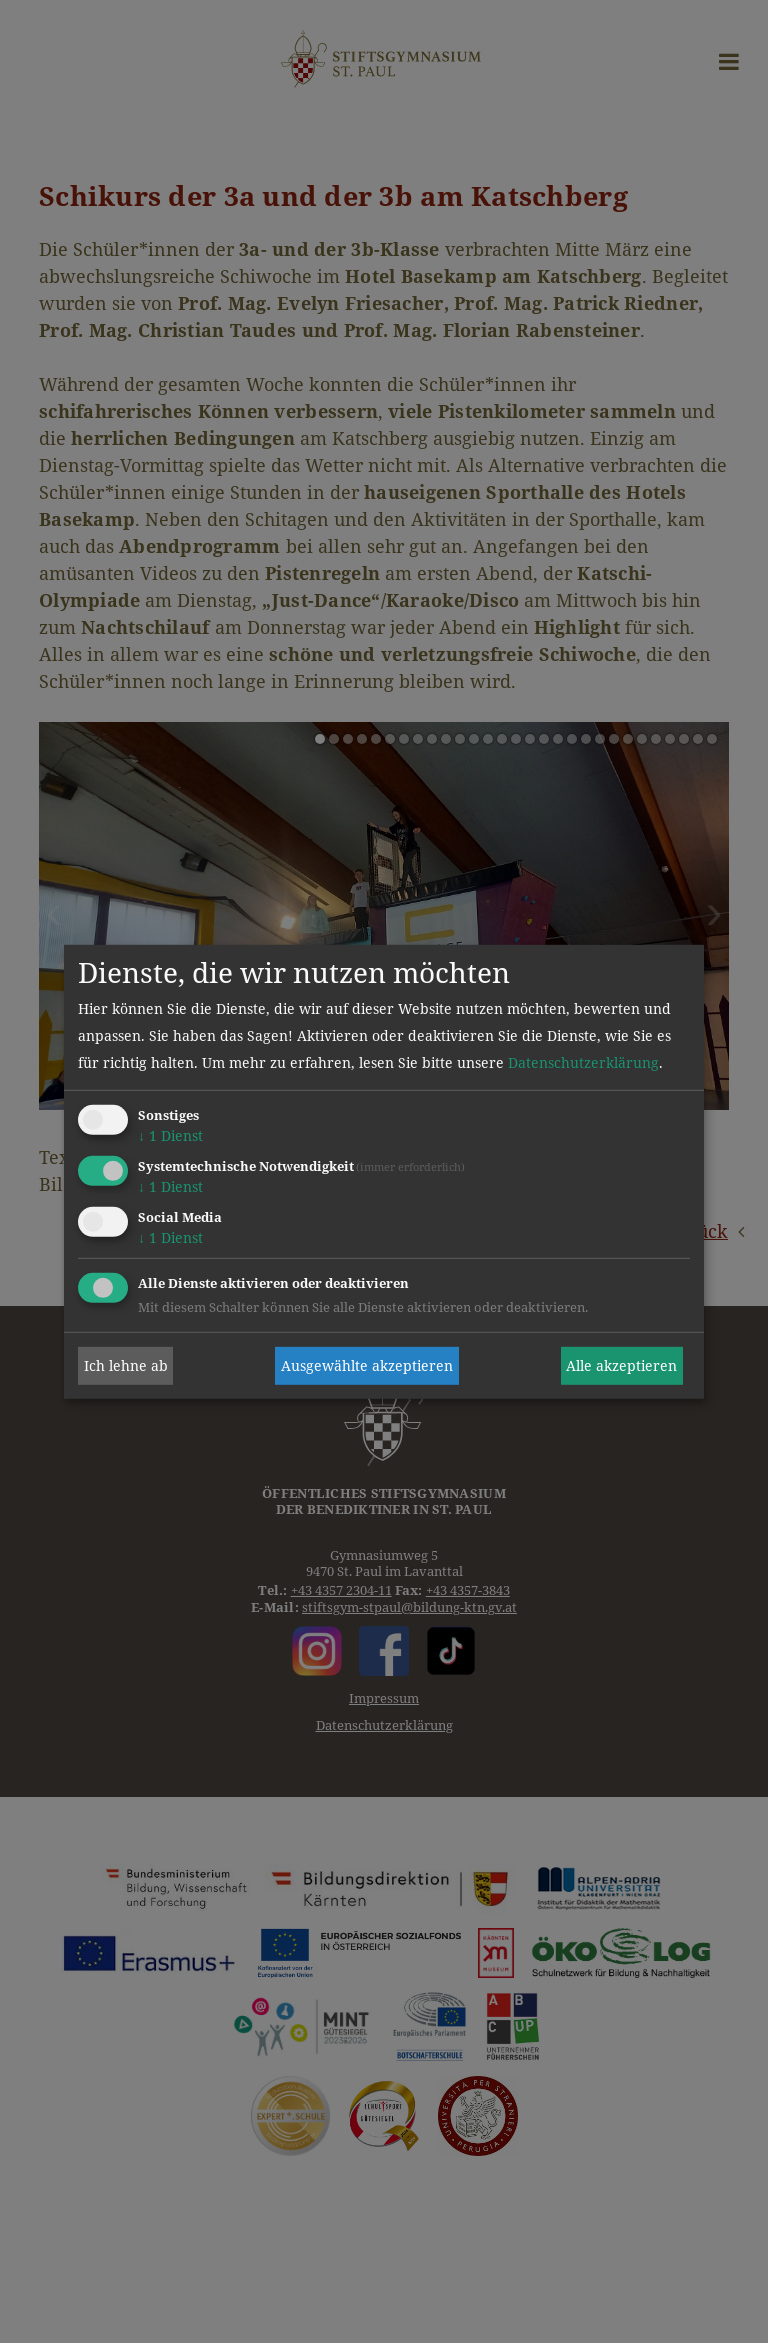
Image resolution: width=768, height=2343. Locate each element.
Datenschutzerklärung (583, 1062)
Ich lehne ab (126, 1365)
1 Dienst (170, 1135)
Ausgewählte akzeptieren (367, 1365)
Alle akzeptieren (621, 1365)
